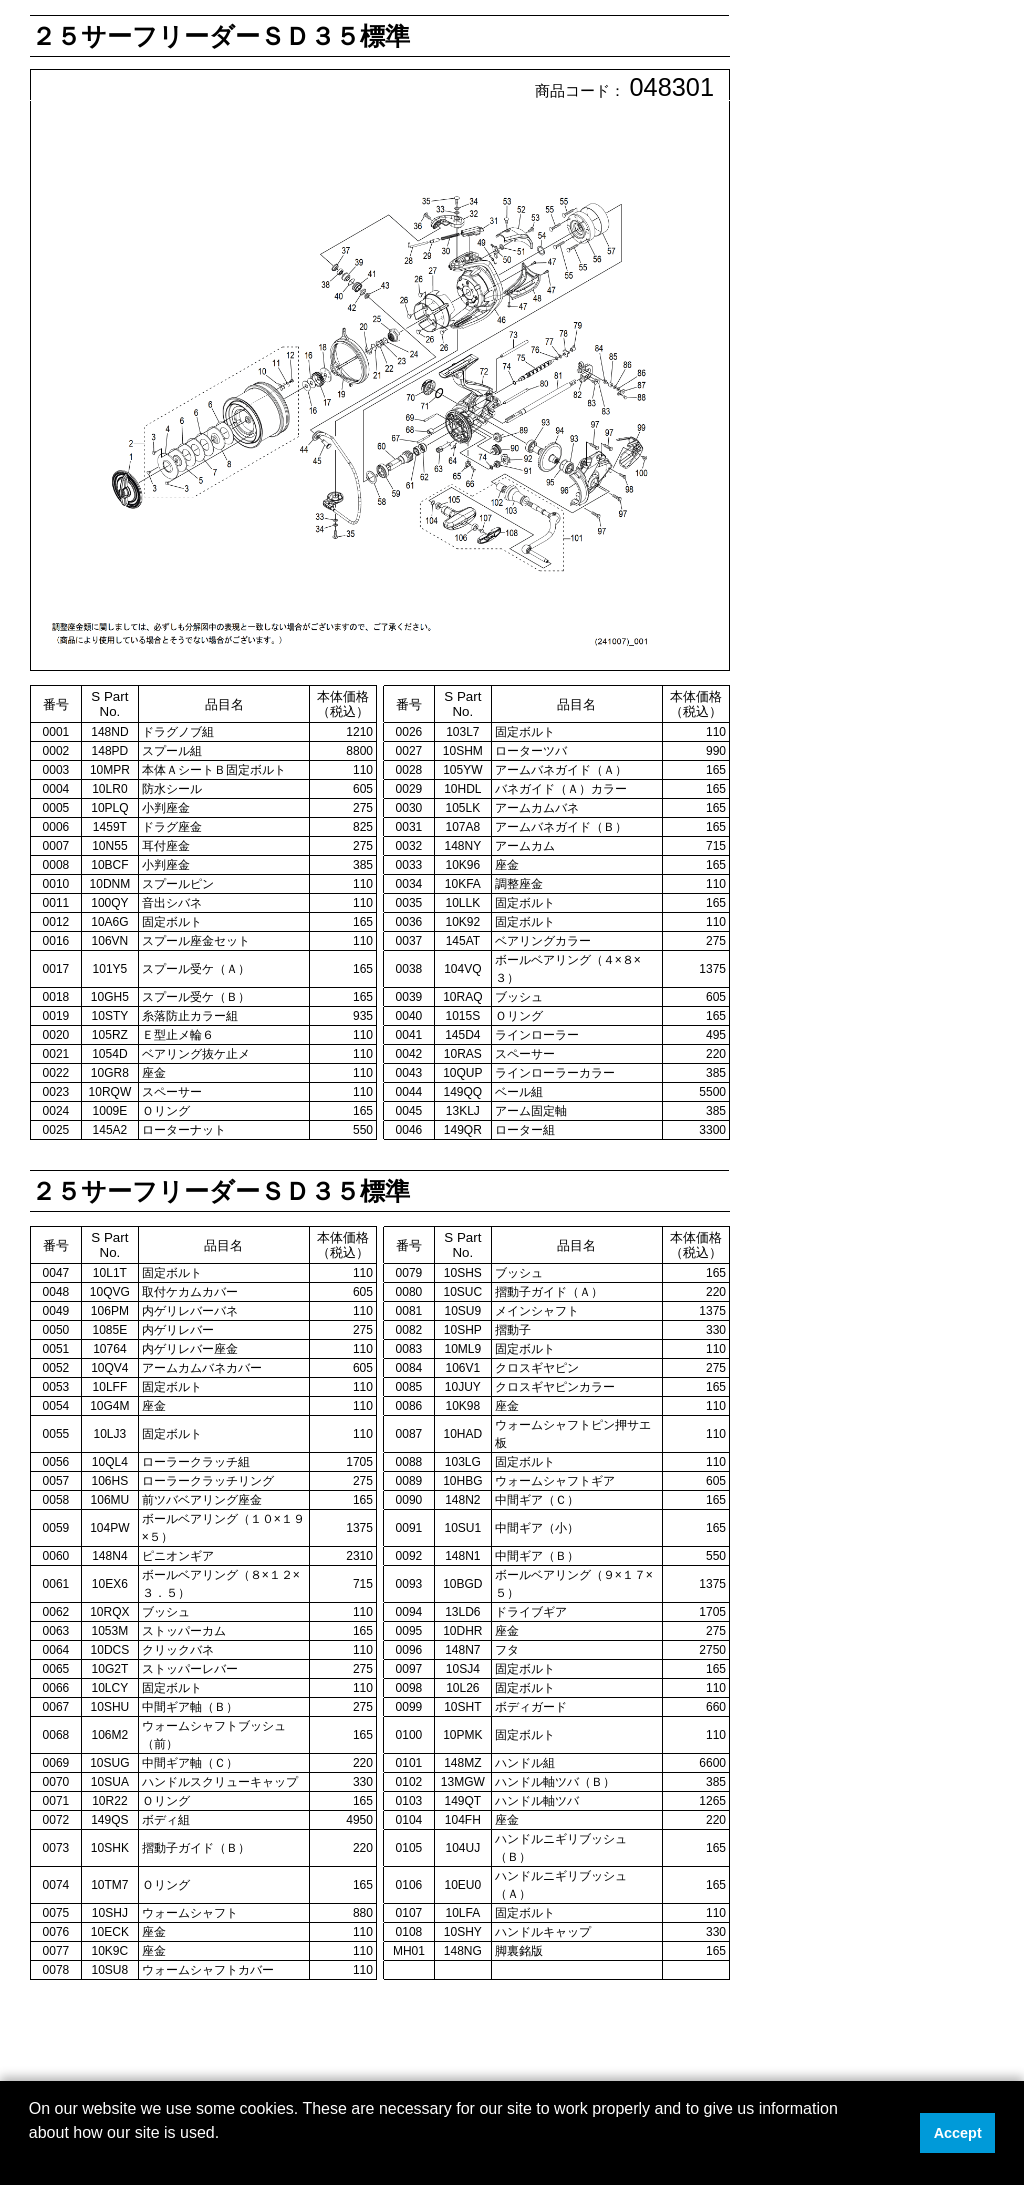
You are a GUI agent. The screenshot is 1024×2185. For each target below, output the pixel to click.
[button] (32, 2159)
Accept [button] (958, 2133)
